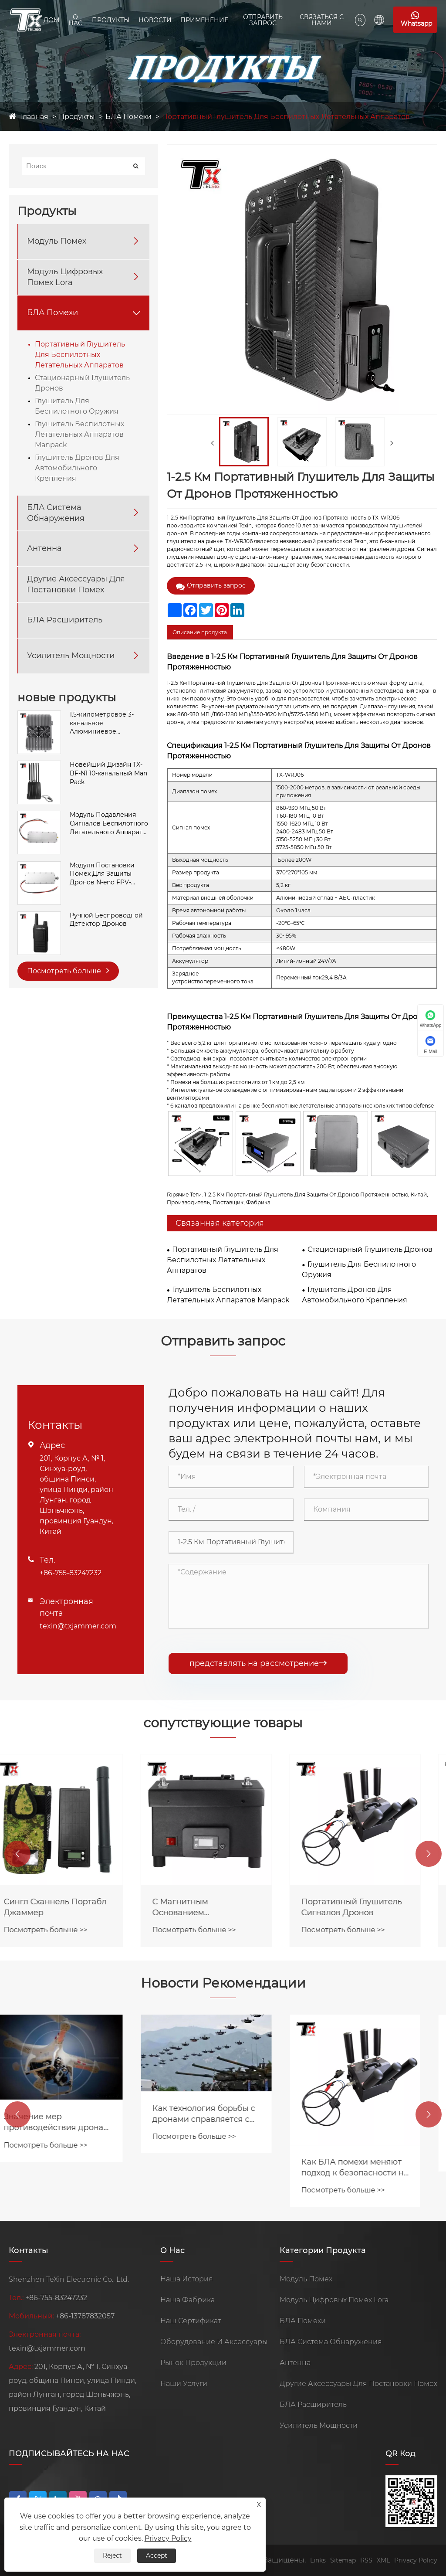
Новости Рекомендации (223, 1983)
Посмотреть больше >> (62, 1930)
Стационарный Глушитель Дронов (82, 383)
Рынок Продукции (193, 2363)
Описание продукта (199, 632)
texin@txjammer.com (78, 1626)
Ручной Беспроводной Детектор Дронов (106, 919)
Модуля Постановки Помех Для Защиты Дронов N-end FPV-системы (102, 874)
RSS (366, 2560)
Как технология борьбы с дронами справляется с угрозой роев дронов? (220, 2114)
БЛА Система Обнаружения (55, 513)
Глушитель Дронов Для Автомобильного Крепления (77, 468)
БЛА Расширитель (64, 620)
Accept (156, 2555)
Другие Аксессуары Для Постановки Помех (76, 584)
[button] (17, 1854)
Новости (155, 20)
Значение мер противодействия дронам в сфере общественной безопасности (73, 2122)
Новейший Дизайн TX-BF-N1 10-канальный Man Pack (108, 773)
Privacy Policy (415, 2560)
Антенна (44, 548)
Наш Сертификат (190, 2321)
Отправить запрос (211, 585)
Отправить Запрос (263, 20)
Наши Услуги (183, 2383)
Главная (34, 116)
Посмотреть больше (68, 970)
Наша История (186, 2279)
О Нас (75, 20)
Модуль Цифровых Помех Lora (65, 277)
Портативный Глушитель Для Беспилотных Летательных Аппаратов (286, 116)
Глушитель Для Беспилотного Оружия (76, 406)
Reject (112, 2555)
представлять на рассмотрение (258, 1663)
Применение (204, 20)
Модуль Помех (56, 241)
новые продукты (66, 697)
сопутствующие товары (223, 1723)
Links (318, 2560)
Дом (51, 20)
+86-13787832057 (85, 2316)
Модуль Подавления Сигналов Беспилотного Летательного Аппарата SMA (109, 823)
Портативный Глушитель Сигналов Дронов (368, 1907)
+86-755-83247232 (70, 1573)
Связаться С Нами (322, 20)
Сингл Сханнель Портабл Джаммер (71, 1907)
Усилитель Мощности (71, 655)
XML (383, 2560)
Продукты (111, 20)
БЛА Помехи (128, 116)
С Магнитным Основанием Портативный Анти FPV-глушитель (218, 1907)
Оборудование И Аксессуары (213, 2342)
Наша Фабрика (187, 2300)
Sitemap (343, 2560)
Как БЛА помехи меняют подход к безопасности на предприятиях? (371, 2167)
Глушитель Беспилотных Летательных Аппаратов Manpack (79, 434)
